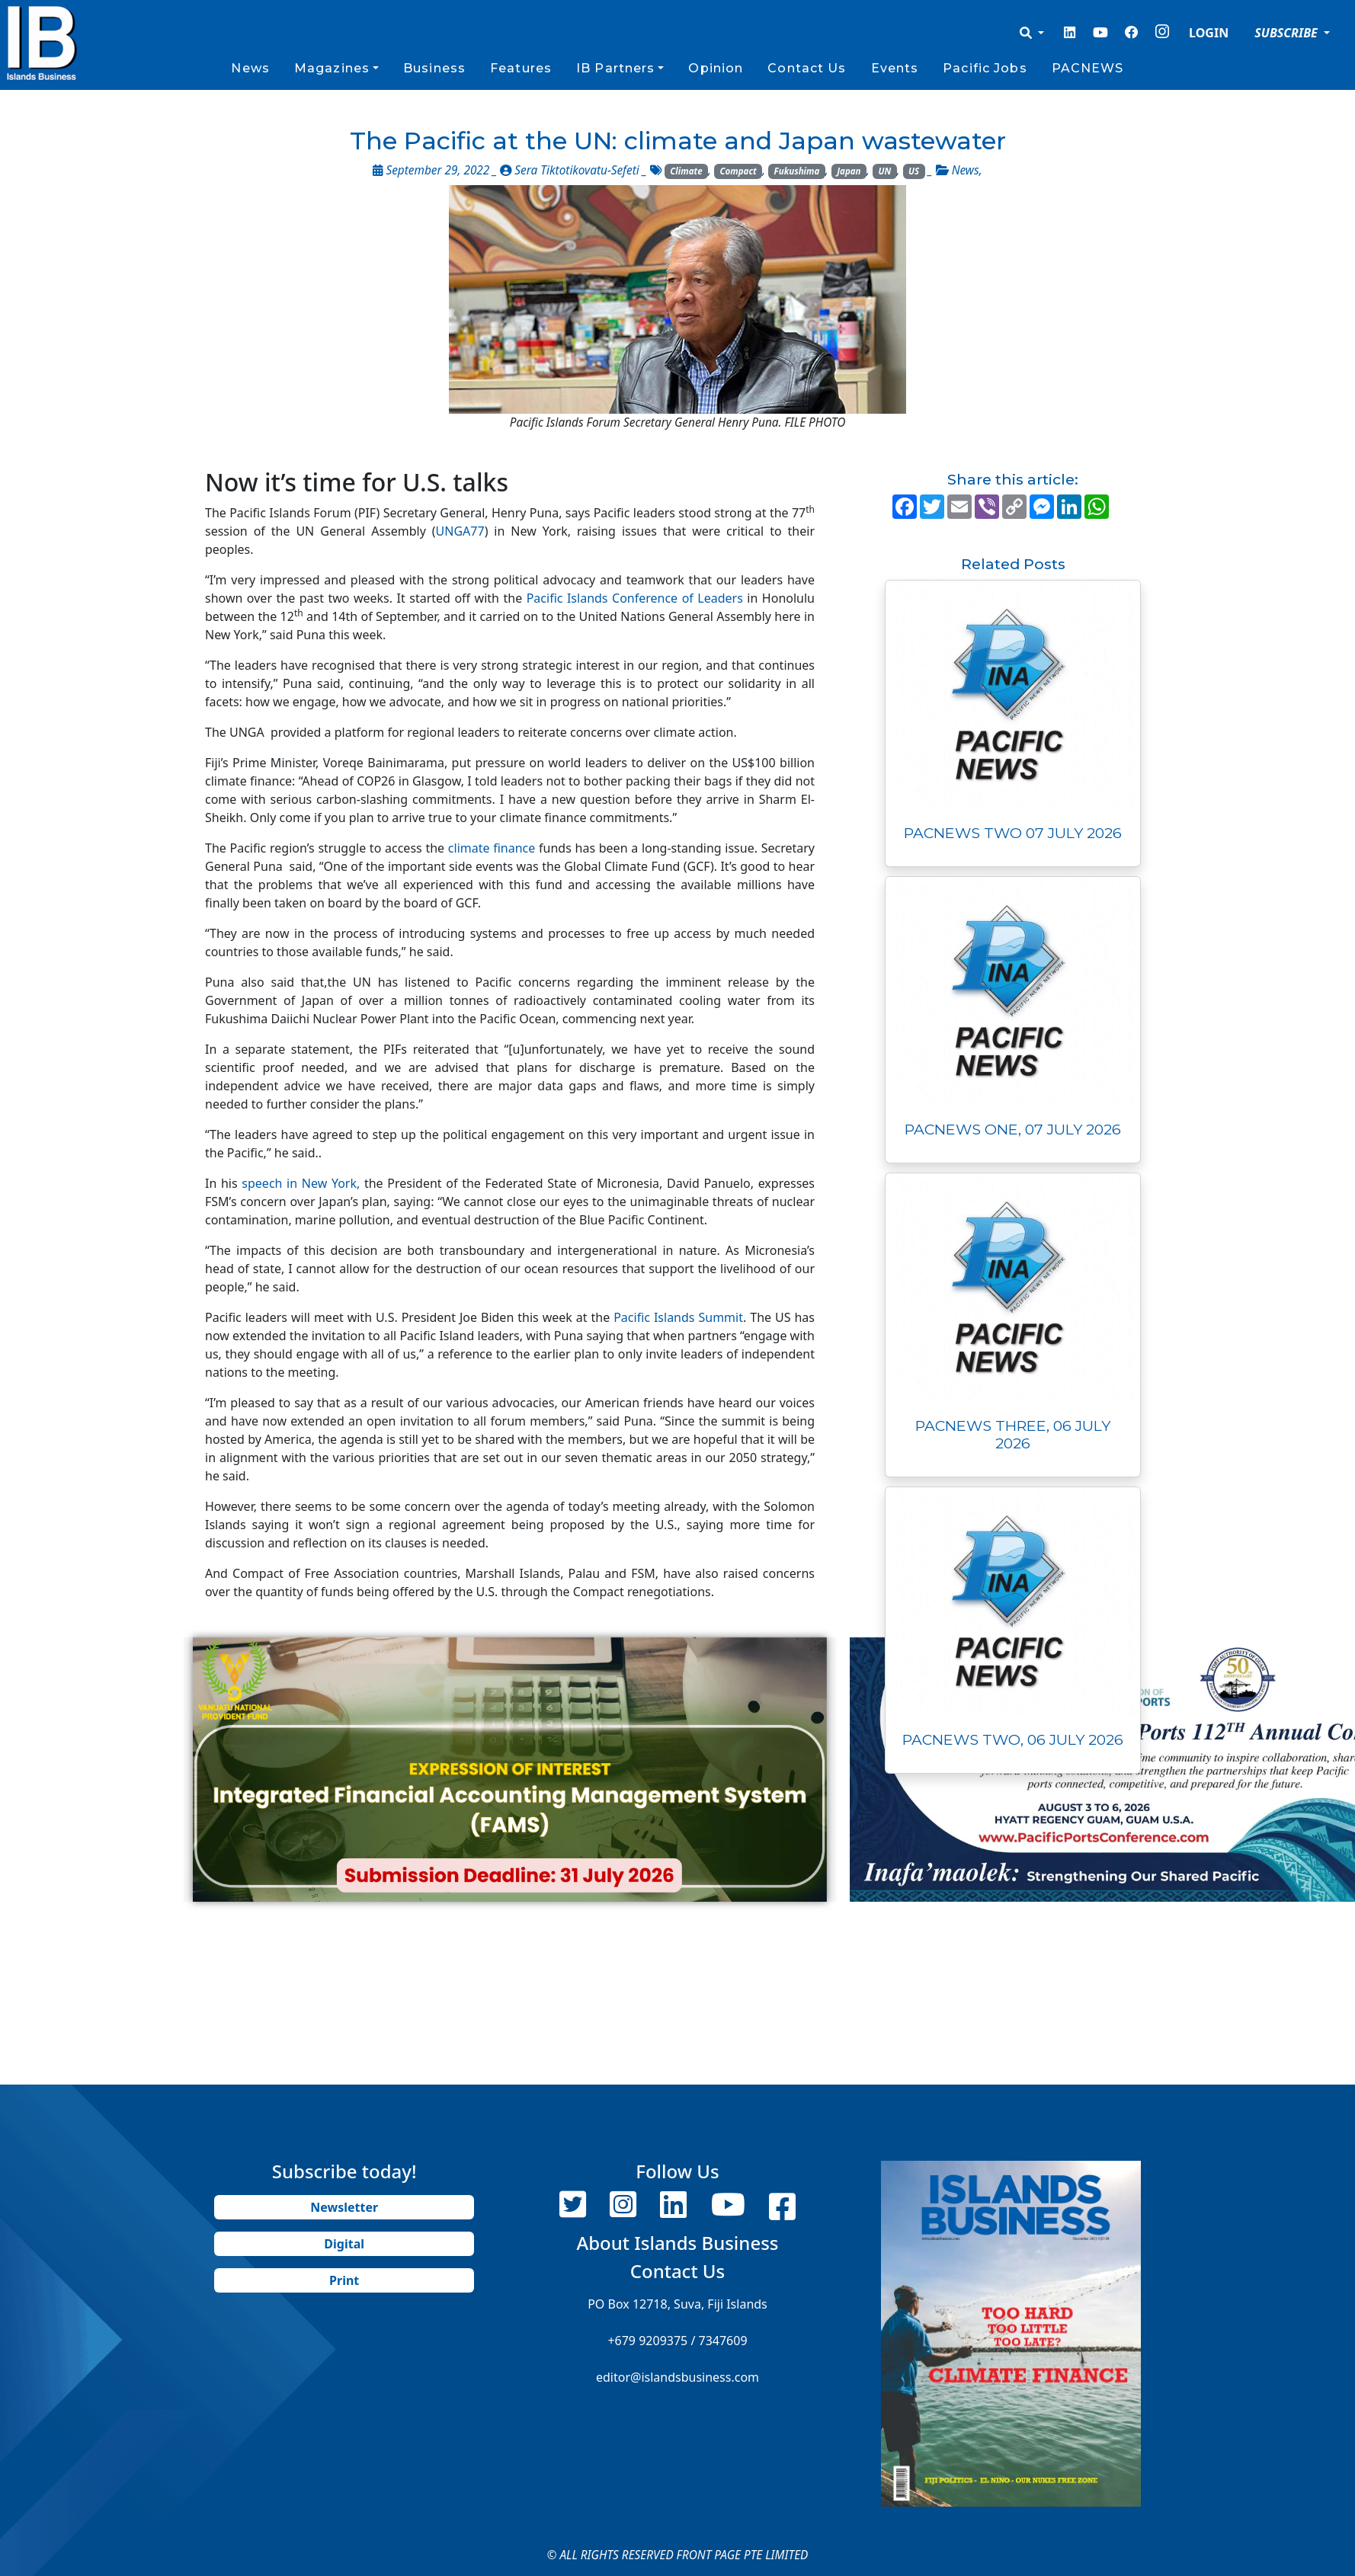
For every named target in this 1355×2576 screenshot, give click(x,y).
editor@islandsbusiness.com (677, 2377)
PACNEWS (1088, 68)
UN (884, 171)
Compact (738, 171)
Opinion (715, 68)
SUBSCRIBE (1287, 32)
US (913, 171)
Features (521, 68)
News (250, 68)
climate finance (491, 848)
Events (895, 68)
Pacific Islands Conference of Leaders (635, 598)
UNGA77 (460, 531)
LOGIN (1208, 32)
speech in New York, (303, 1183)
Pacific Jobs (985, 68)
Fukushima (797, 171)
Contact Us (806, 68)
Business (434, 68)
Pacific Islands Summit (678, 1317)
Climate (686, 171)
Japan (848, 171)
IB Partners (615, 68)
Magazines (332, 68)
